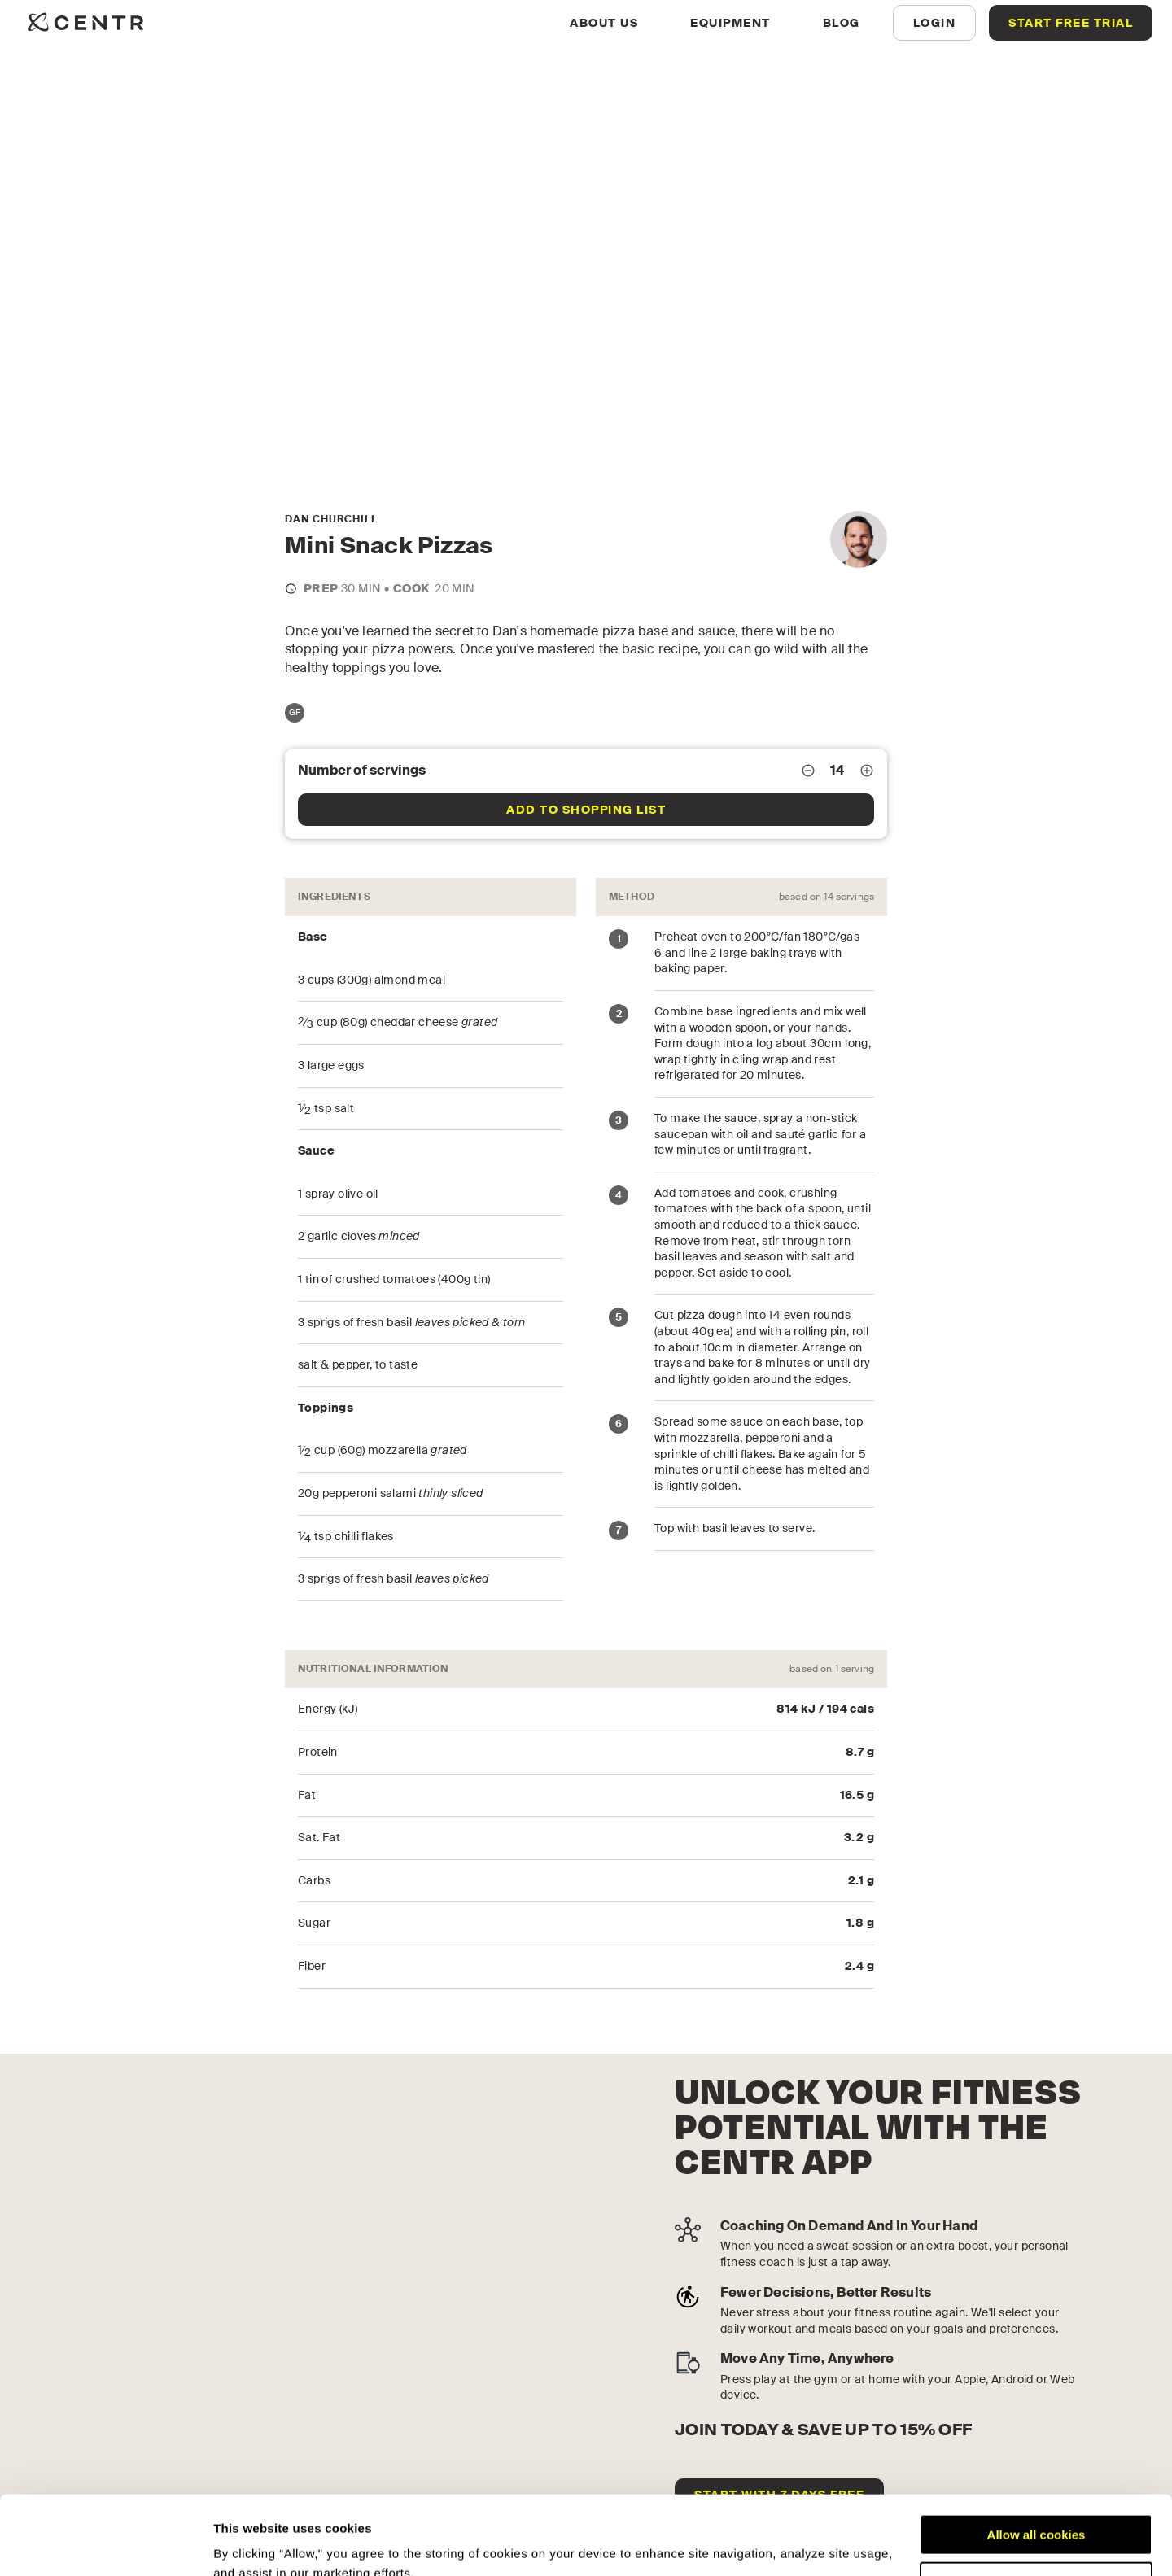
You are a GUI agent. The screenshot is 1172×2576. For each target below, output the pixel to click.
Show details (251, 2544)
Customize (1037, 2508)
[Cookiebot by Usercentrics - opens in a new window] (105, 2544)
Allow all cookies (1036, 2461)
